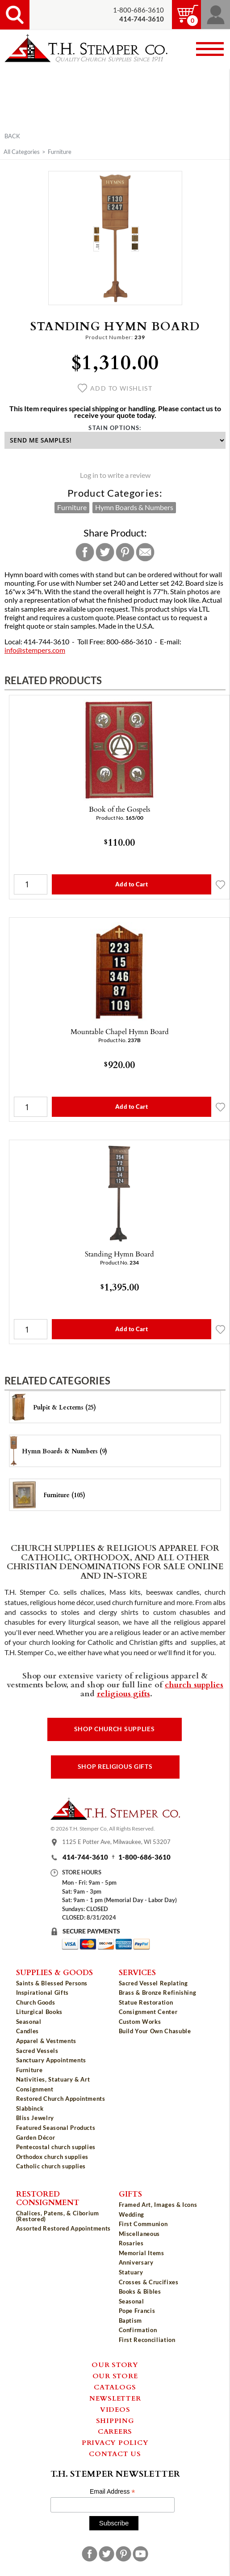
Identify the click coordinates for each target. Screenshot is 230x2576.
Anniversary (136, 2262)
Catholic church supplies (51, 2166)
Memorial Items (141, 2253)
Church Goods (35, 2002)
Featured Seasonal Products (56, 2128)
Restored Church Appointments (60, 2098)
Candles (27, 2031)
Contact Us (115, 2453)
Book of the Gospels (119, 809)
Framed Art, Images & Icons (158, 2204)
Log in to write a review (115, 475)
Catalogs (115, 2387)
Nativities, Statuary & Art (53, 2079)
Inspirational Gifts (42, 1992)
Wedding (132, 2214)
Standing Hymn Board (119, 1253)
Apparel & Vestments (46, 2041)
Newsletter (115, 2398)
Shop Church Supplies (114, 1729)
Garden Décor (35, 2137)
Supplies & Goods (54, 1972)
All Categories (22, 152)
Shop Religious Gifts (115, 1766)
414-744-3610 (85, 1857)
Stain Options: (114, 428)
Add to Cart (131, 884)
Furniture (59, 152)
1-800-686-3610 (138, 10)
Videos (115, 2409)
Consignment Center (148, 2012)
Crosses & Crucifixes (149, 2282)
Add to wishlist (115, 388)
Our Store (115, 2375)
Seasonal (29, 2021)
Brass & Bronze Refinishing (158, 1992)
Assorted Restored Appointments (63, 2228)
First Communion (143, 2224)
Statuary (131, 2272)
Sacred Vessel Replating (153, 1983)
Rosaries (131, 2243)
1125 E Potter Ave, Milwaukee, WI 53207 (116, 1842)
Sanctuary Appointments (51, 2060)
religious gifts (123, 1693)
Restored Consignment (47, 2197)
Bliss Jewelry (35, 2118)
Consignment (35, 2089)
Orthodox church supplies (52, 2157)
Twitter (105, 552)
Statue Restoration (146, 2002)
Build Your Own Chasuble (155, 2031)
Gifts (130, 2193)
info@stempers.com (34, 650)
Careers (115, 2431)
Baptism (130, 2320)
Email (145, 552)
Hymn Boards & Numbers (134, 507)
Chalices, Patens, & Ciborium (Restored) (57, 2216)
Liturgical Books (39, 2012)
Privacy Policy (115, 2442)
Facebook (84, 552)
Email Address (112, 2491)
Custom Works (140, 2021)
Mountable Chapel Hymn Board (120, 1031)
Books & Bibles (140, 2291)
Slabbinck (30, 2108)
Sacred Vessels (37, 2051)
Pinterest (125, 552)
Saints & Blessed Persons (52, 1983)
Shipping (115, 2420)
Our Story (115, 2364)
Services (137, 1972)
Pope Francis (137, 2311)
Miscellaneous (139, 2234)
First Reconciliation (147, 2340)
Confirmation (138, 2330)
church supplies (194, 1684)
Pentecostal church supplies (56, 2147)
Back (12, 136)
